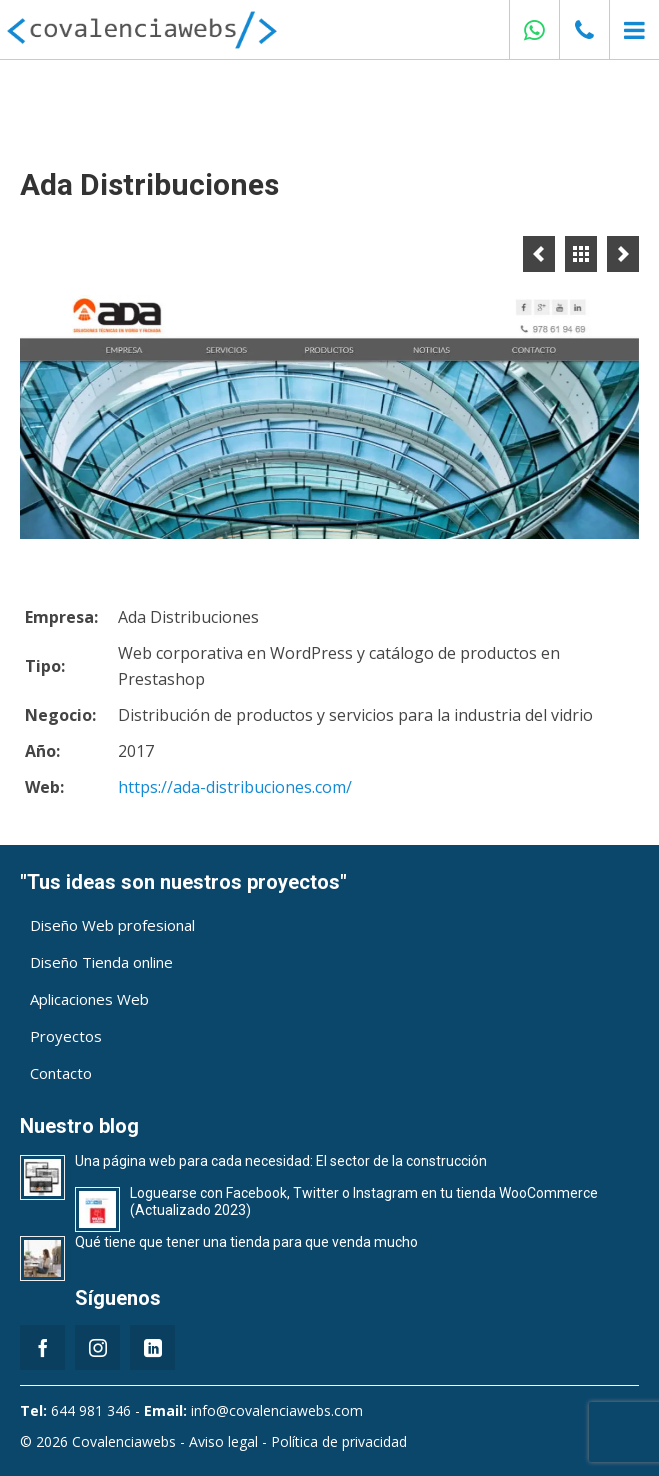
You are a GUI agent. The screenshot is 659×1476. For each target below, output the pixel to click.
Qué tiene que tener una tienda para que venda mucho (246, 1242)
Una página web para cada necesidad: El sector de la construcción (281, 1161)
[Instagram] (97, 1347)
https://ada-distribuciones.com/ (235, 787)
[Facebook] (42, 1347)
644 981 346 (91, 1410)
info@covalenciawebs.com (277, 1410)
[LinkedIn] (152, 1347)
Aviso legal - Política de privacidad (298, 1441)
